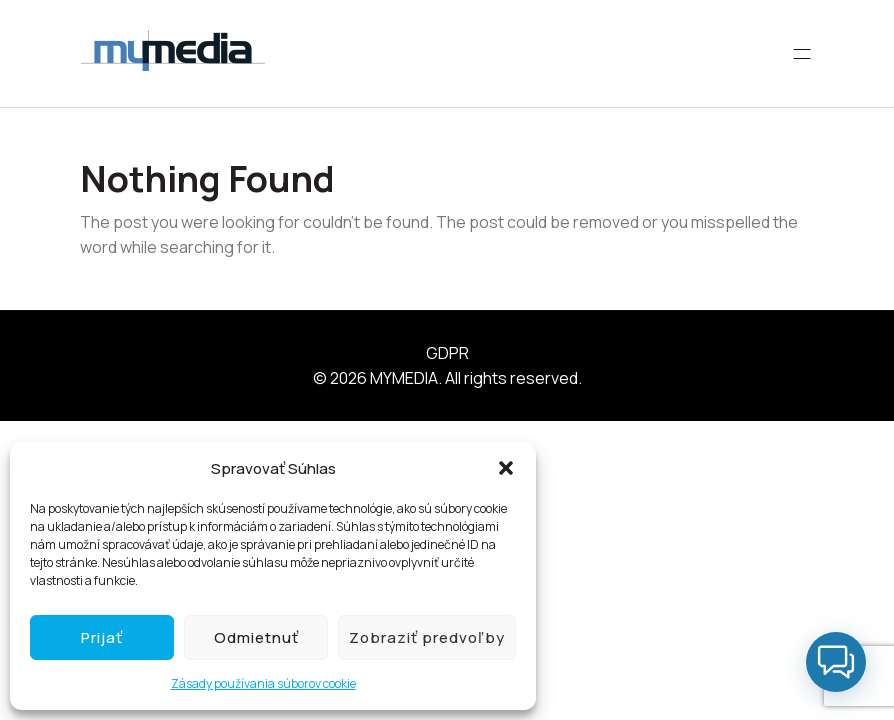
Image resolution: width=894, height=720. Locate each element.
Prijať (102, 637)
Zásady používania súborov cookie (263, 683)
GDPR (447, 353)
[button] (506, 468)
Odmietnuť (256, 637)
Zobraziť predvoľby (427, 637)
